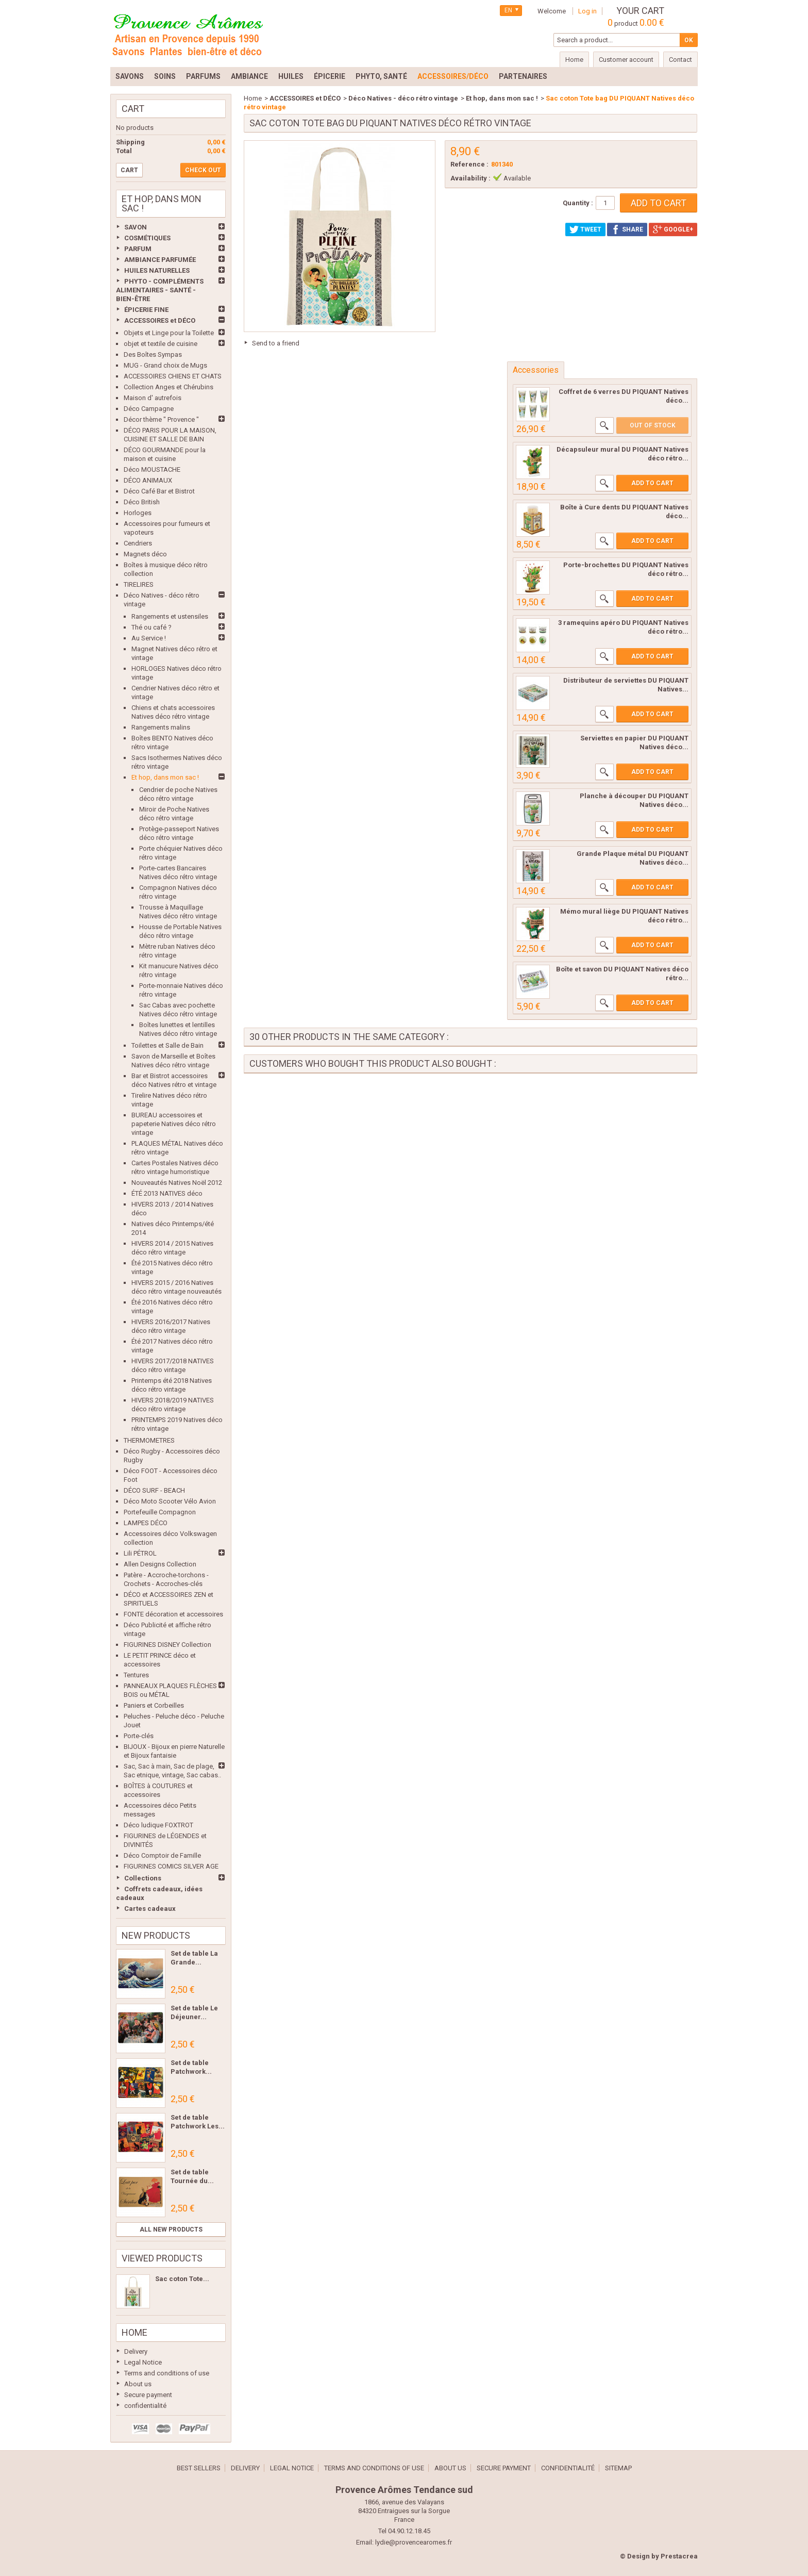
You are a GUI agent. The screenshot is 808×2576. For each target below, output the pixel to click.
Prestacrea (679, 2556)
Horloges (138, 513)
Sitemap (618, 2468)
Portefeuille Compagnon (160, 1512)
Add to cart (652, 483)
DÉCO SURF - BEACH (154, 1490)
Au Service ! (148, 638)
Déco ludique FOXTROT (158, 1825)
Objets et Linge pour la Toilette (169, 333)
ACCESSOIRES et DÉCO (159, 320)
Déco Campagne (149, 408)
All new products (171, 2229)
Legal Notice (143, 2362)
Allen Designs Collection (160, 1564)
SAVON (135, 227)
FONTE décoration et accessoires (173, 1614)
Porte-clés (139, 1736)
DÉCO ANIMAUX (148, 480)
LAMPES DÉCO (145, 1523)
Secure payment (148, 2395)
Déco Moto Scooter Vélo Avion (170, 1501)
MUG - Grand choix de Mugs (165, 365)
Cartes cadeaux (150, 1908)
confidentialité (145, 2405)
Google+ (673, 229)
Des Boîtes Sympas (153, 354)
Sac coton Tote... (182, 2279)
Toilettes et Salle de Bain (167, 1045)
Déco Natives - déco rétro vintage (403, 98)
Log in (587, 11)
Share (627, 229)
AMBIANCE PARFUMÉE (160, 259)
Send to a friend (275, 343)
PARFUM (138, 249)
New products (156, 1935)
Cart (133, 108)
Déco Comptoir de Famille (162, 1855)
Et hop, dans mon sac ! (165, 777)
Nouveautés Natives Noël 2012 (176, 1182)
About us (138, 2384)
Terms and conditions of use (166, 2373)
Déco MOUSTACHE (152, 469)
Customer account (626, 59)
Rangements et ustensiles (169, 616)
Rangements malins (160, 727)
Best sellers (199, 2468)
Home (134, 2332)
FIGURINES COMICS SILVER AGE (171, 1866)
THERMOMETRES (149, 1440)
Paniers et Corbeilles (154, 1705)
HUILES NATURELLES (157, 270)
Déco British (142, 502)
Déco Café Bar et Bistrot (159, 491)
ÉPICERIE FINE (146, 309)
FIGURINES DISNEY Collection (167, 1644)
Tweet (585, 229)
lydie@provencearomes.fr (413, 2542)
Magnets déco (145, 554)
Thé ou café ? (151, 627)
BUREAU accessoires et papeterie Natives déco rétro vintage (173, 1123)
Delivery (135, 2351)
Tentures (136, 1675)
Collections (142, 1878)
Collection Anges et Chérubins (168, 387)
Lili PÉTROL (140, 1553)
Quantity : (578, 203)
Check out (203, 170)
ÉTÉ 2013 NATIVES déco (167, 1193)
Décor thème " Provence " (161, 419)
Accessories (536, 370)
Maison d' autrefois (152, 398)
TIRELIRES (139, 584)
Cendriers (138, 543)
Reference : (469, 164)
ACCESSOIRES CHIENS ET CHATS (173, 376)
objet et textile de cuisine (160, 344)
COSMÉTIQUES (147, 238)
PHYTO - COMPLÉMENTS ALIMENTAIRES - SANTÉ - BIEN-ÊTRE (160, 290)
